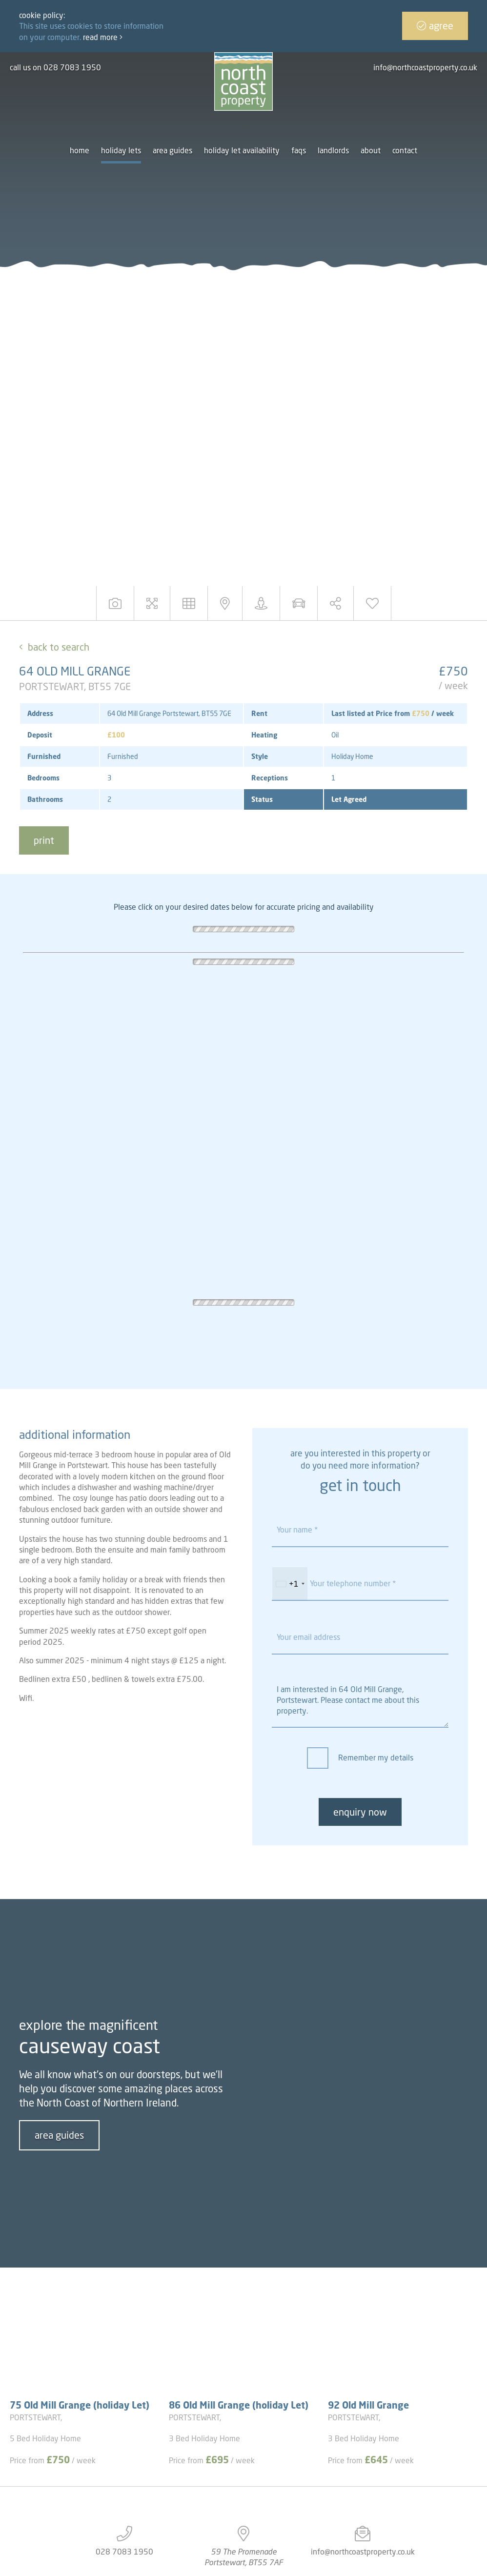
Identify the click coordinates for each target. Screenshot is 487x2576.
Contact (404, 150)
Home (79, 150)
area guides (59, 2135)
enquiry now (360, 1812)
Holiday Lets (121, 150)
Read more (102, 37)
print (44, 840)
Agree (435, 25)
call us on (55, 67)
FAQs (298, 150)
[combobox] (289, 1583)
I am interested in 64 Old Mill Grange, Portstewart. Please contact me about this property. (360, 1701)
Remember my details (375, 1757)
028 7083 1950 (124, 2551)
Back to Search (58, 647)
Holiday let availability (242, 150)
